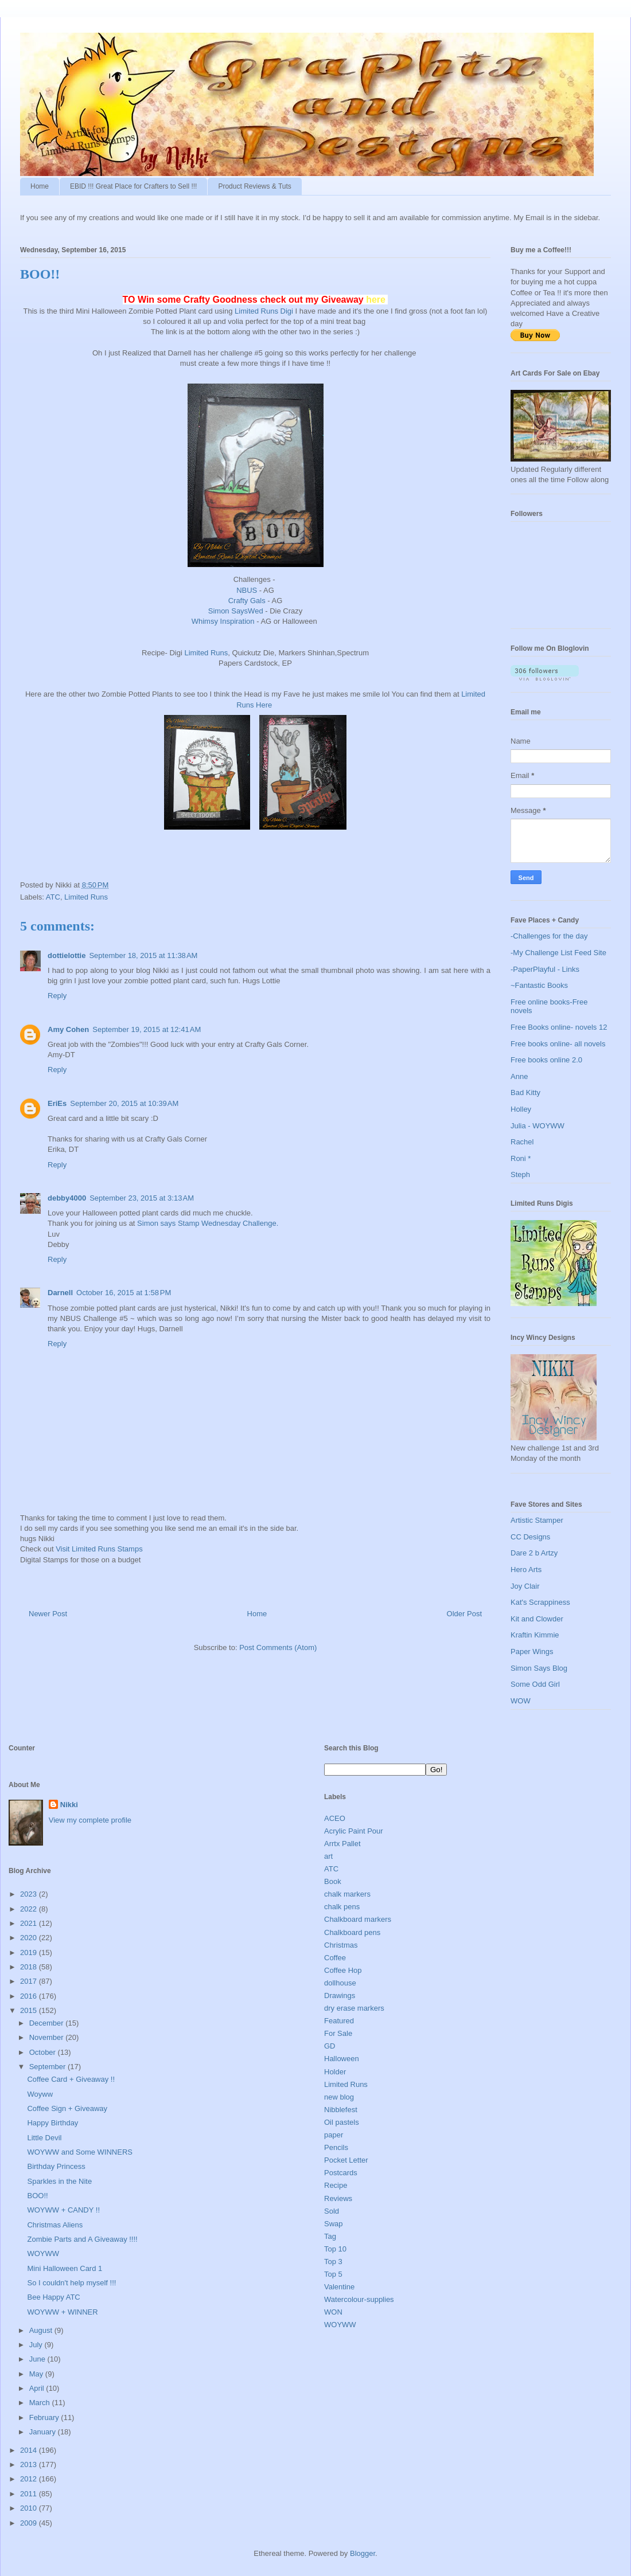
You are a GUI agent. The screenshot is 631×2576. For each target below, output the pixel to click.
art (328, 1856)
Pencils (336, 2147)
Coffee (335, 1957)
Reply (57, 995)
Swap (333, 2223)
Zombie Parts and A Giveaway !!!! (82, 2239)
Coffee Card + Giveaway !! (71, 2079)
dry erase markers (354, 2008)
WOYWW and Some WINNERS (79, 2152)
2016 (29, 1996)
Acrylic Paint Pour (353, 1831)
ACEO (334, 1818)
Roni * (521, 1158)
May (37, 2374)
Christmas (341, 1945)
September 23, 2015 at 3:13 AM (141, 1198)
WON (333, 2312)
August (41, 2330)
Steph (520, 1174)
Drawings (339, 1995)
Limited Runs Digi (264, 311)
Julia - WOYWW (537, 1125)
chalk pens (342, 1906)
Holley (521, 1109)
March (40, 2402)
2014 (29, 2450)
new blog (339, 2097)
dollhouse (340, 1983)
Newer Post (48, 1613)
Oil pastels (341, 2122)
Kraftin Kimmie (535, 1635)
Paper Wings (532, 1651)
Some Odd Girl (535, 1684)
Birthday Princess (56, 2166)
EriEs (57, 1103)
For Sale (338, 2033)
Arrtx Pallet (342, 1843)
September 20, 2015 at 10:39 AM (124, 1103)
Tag (330, 2236)
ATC (53, 897)
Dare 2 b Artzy (534, 1553)
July (37, 2344)
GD (330, 2046)
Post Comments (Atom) (278, 1647)
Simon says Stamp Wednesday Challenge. (207, 1223)
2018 (29, 1967)
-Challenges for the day (549, 936)
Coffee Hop (343, 1970)
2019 (29, 1952)
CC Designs (530, 1537)
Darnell (60, 1292)
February (45, 2417)
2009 (29, 2523)
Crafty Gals (247, 600)
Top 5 (333, 2274)
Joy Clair (525, 1586)
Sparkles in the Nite (59, 2181)
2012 (29, 2479)
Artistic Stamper (537, 1520)
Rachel (522, 1141)
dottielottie (66, 955)
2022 (29, 1909)
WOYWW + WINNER (62, 2312)
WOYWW (43, 2253)
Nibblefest (340, 2109)
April (37, 2388)
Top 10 (335, 2249)
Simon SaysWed (236, 611)
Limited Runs (206, 652)
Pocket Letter (346, 2160)
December (47, 2023)
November (47, 2037)
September (48, 2066)
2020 (29, 1937)
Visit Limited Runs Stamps (99, 1549)
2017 (29, 1981)
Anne (519, 1076)
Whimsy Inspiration (223, 621)
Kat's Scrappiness (540, 1602)
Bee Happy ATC (53, 2297)
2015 (29, 2010)
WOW (521, 1701)
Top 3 (333, 2261)
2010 (29, 2508)
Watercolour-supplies (359, 2299)
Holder (335, 2071)
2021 (29, 1923)
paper (333, 2135)
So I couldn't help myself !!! (71, 2282)
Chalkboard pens (352, 1932)
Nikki (69, 1804)
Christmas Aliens (55, 2225)
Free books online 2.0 (546, 1060)
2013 (29, 2464)
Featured (339, 2020)
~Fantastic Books (539, 985)
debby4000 (67, 1198)
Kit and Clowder (537, 1619)
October (43, 2052)
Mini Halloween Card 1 (64, 2268)
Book (332, 1881)
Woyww (40, 2094)
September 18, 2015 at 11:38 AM (143, 955)
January (43, 2432)
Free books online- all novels (558, 1043)
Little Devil (44, 2137)
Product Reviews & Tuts (254, 186)
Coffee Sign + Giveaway (67, 2108)
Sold (331, 2211)
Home (39, 186)
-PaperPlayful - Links (545, 969)
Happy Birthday (52, 2122)
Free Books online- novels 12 (559, 1027)
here (377, 299)
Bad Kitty (525, 1092)
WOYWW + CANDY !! (63, 2210)
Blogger (362, 2553)
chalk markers (347, 1894)
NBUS (246, 590)
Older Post (464, 1613)
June (38, 2359)
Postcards (340, 2172)
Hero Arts (526, 1569)
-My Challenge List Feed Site (558, 952)
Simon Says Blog (539, 1668)
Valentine (339, 2286)
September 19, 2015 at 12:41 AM (146, 1029)
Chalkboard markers (357, 1919)
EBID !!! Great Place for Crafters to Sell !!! (133, 186)
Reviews (338, 2198)
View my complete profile (90, 1820)
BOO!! (37, 2195)
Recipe (335, 2185)
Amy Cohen (68, 1029)
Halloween (341, 2058)
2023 (29, 1894)
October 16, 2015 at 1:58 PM (123, 1292)
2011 (29, 2493)
